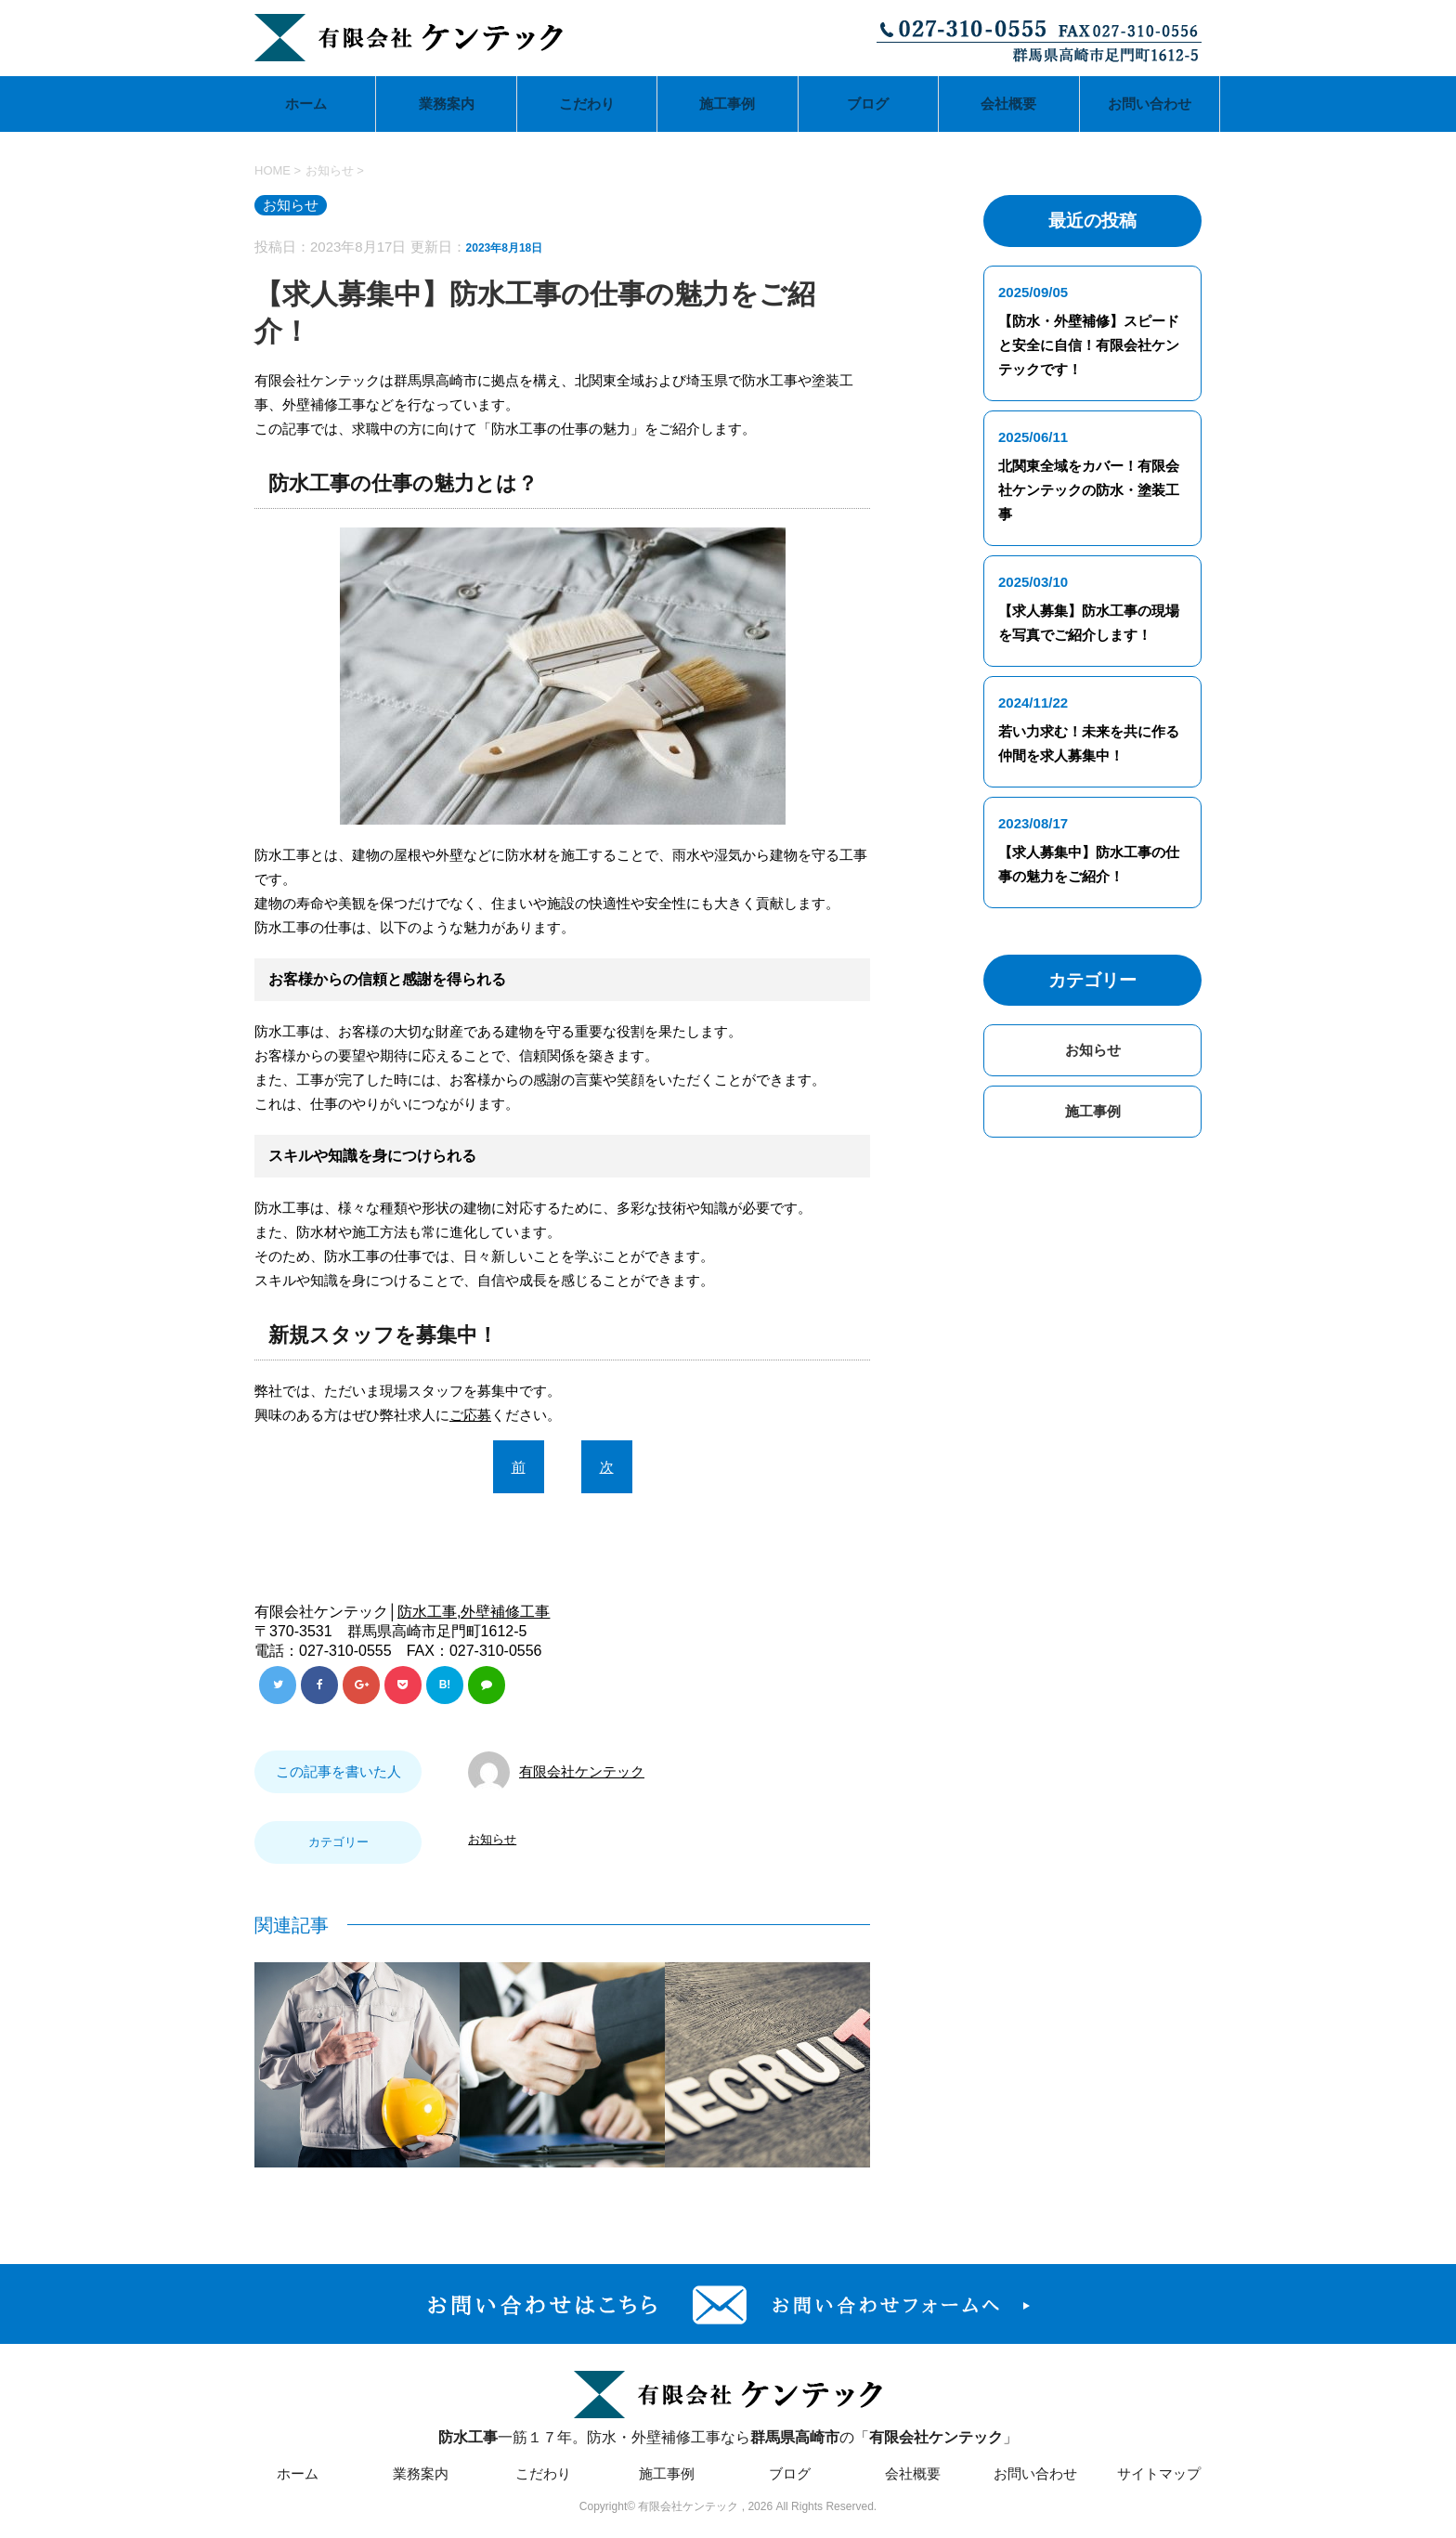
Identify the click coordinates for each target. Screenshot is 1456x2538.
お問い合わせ (1149, 103)
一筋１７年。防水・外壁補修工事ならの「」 (728, 2406)
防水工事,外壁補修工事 (473, 1612)
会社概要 (1008, 103)
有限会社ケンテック (581, 1771)
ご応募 (470, 1415)
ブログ (868, 103)
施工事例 (727, 103)
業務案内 (446, 103)
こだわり (587, 103)
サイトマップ (1159, 2473)
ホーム (306, 103)
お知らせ (492, 1839)
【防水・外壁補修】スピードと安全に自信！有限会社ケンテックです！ (1088, 345)
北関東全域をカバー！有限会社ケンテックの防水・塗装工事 (1088, 490)
